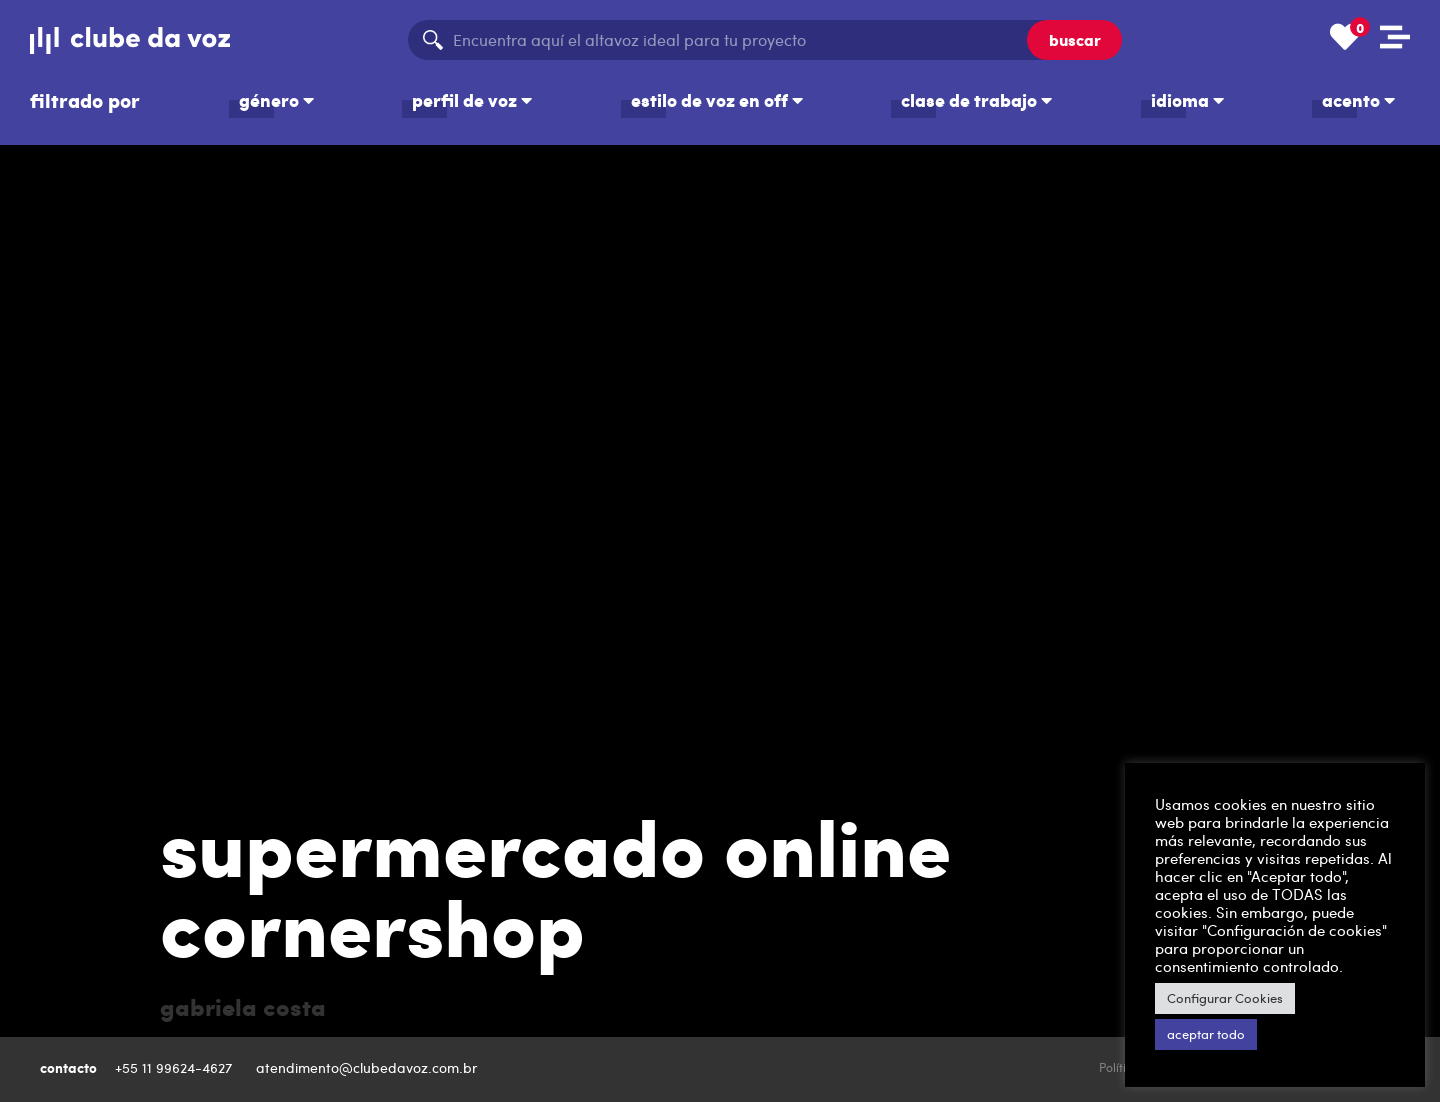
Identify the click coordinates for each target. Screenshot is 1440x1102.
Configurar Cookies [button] (1225, 998)
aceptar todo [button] (1206, 1034)
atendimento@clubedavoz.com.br (369, 1067)
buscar (1075, 39)
